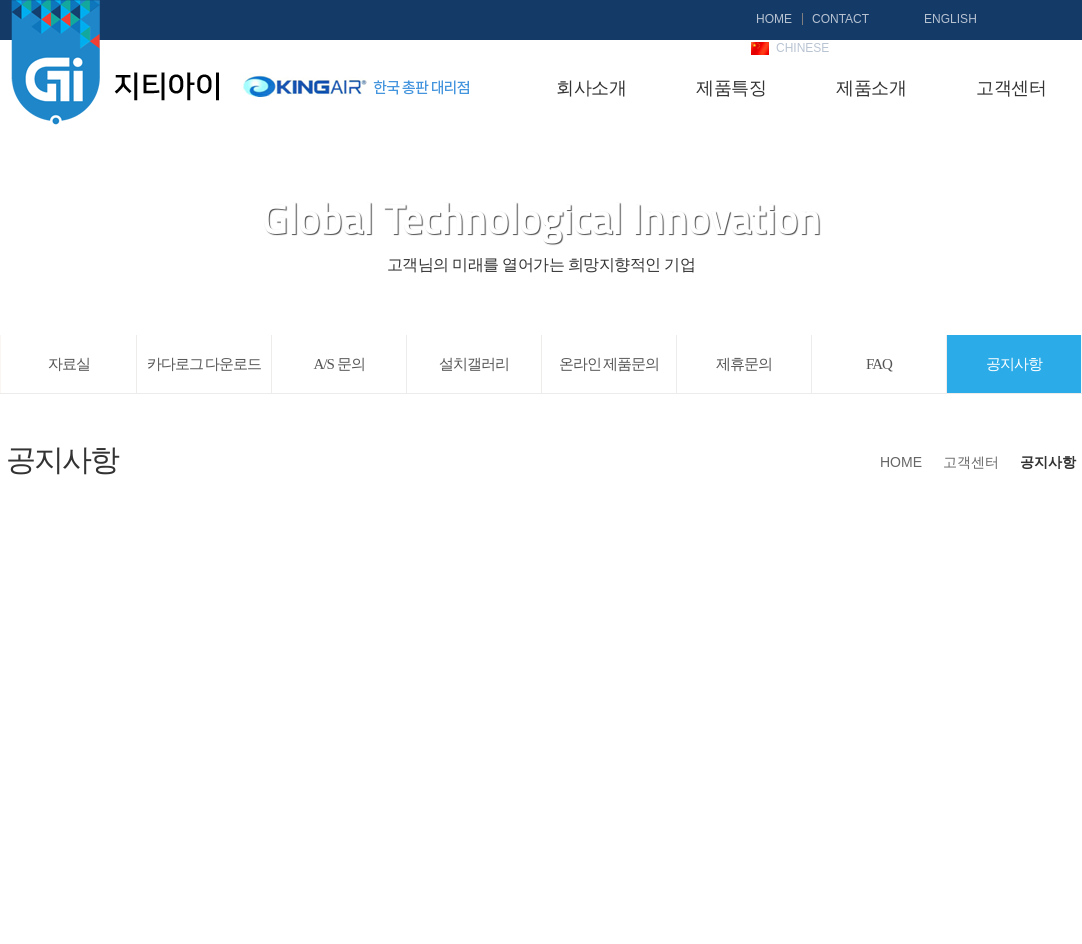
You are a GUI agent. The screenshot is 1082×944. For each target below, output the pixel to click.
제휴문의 (744, 364)
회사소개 (591, 88)
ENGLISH (950, 19)
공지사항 (1014, 364)
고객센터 (1011, 88)
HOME (774, 19)
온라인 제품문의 (609, 364)
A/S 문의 (338, 364)
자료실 (69, 364)
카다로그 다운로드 (204, 364)
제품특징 (731, 88)
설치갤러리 (474, 364)
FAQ (879, 364)
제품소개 (871, 88)
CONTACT (840, 19)
